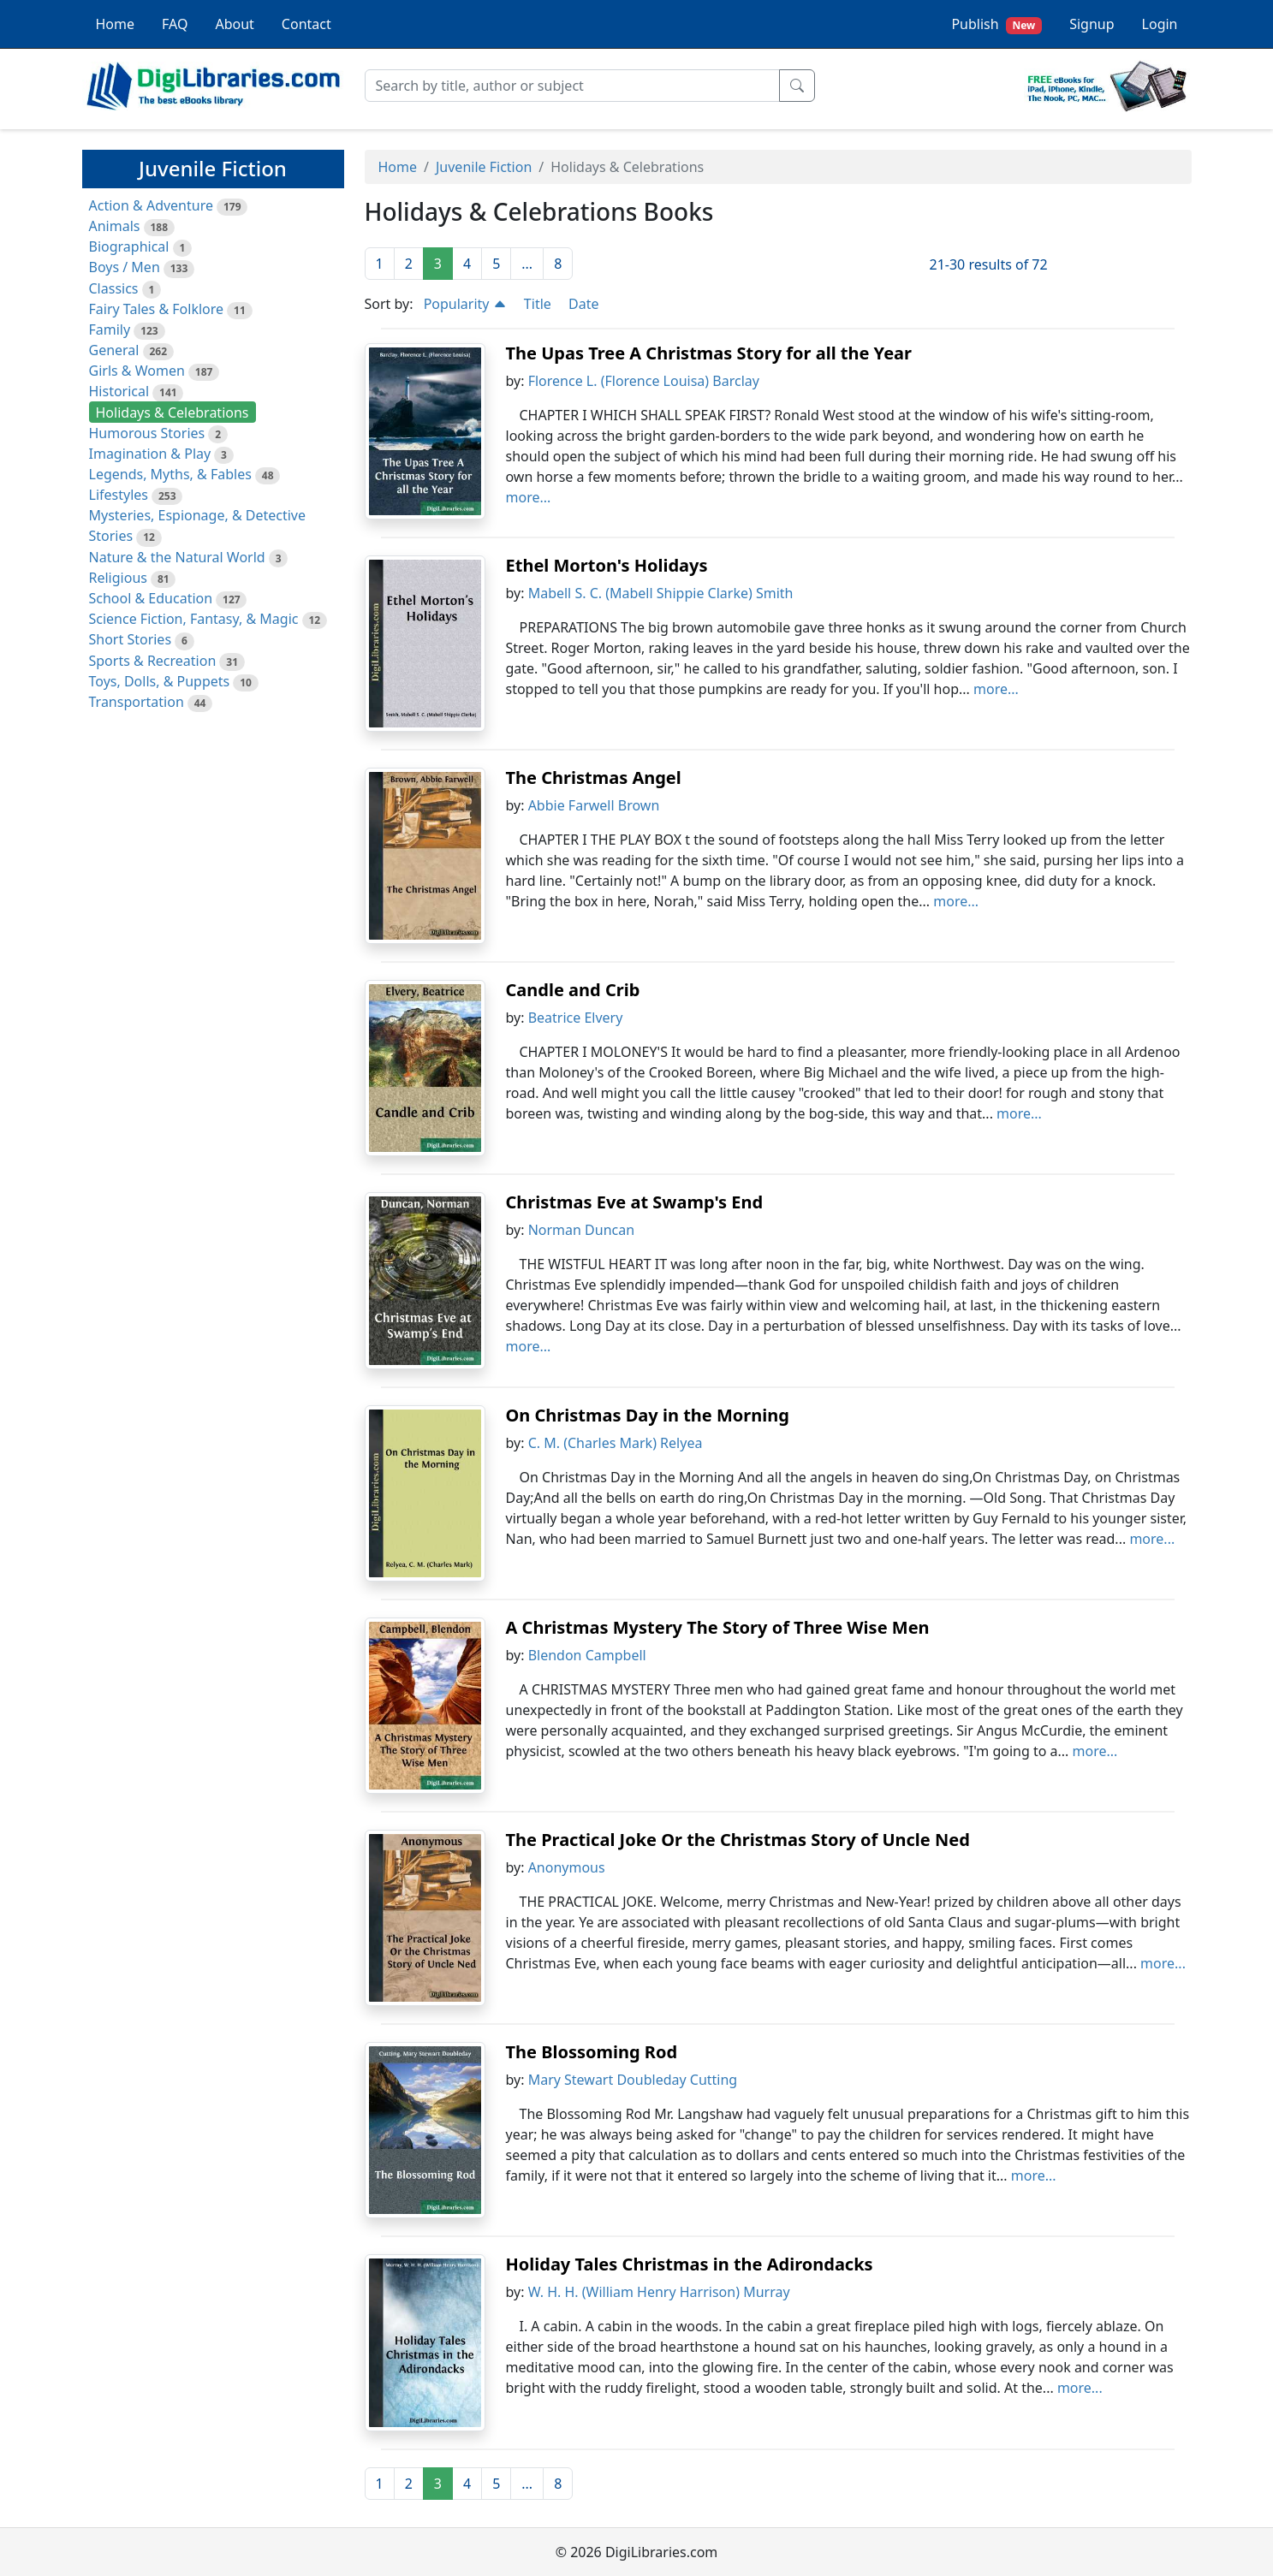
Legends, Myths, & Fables (170, 474)
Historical (119, 391)
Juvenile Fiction (484, 166)
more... (528, 497)
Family (110, 329)
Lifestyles (118, 494)
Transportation (136, 701)
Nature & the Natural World (177, 557)
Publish (996, 24)
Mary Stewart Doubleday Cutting (633, 2079)
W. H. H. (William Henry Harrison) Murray (659, 2291)
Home (115, 24)
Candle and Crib (573, 989)
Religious (118, 577)
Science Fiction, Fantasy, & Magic (194, 618)
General (114, 350)
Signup (1091, 24)
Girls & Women (137, 370)
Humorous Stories (147, 433)
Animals (114, 226)
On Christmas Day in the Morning (647, 1415)
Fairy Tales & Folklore (156, 309)
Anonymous (566, 1867)
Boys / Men (124, 267)
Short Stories (130, 639)
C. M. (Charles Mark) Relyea (615, 1442)
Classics (114, 288)
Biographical (129, 246)
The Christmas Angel (593, 777)
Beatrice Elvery (575, 1017)
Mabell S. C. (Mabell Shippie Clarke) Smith (661, 593)
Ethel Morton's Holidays (607, 565)
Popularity (465, 303)
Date (583, 303)
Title (537, 303)
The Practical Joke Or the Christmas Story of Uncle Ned (738, 1839)
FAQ (174, 24)
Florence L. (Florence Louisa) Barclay (643, 380)
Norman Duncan (581, 1229)
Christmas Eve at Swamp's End (635, 1202)
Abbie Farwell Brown (594, 805)
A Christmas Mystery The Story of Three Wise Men (718, 1627)
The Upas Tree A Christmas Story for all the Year (709, 353)
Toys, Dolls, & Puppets (159, 681)
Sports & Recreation (153, 660)
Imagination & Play (150, 453)
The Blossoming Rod (592, 2051)
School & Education (151, 598)
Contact (306, 24)
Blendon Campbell (587, 1655)
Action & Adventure (151, 205)
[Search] (572, 85)
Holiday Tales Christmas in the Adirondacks (689, 2264)
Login (1160, 24)
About (234, 24)
